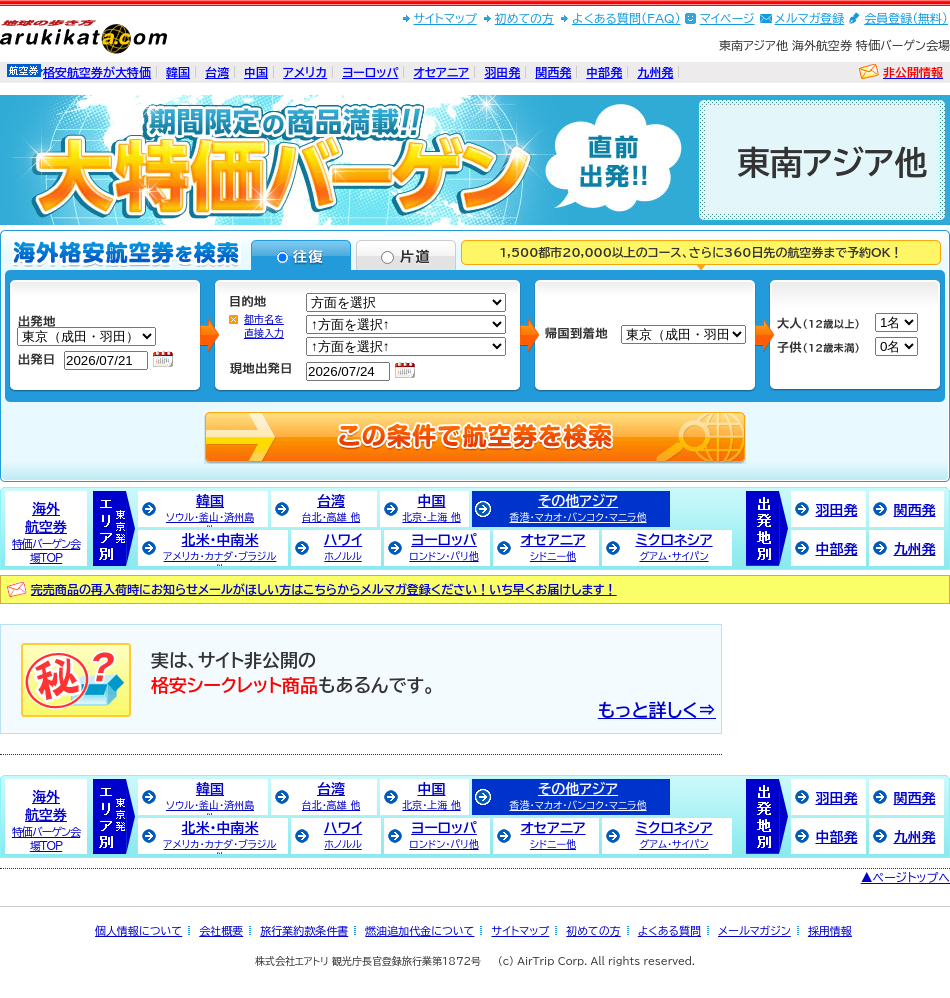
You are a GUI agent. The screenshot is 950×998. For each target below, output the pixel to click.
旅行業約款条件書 (304, 930)
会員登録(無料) (906, 18)
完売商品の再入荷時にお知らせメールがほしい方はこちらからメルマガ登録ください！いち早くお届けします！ (324, 589)
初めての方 (524, 18)
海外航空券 (46, 532)
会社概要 (221, 930)
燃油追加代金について (419, 930)
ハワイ (343, 547)
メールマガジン (754, 930)
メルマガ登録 (810, 18)
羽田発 (502, 72)
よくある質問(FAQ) (626, 18)
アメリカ (305, 72)
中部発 (604, 72)
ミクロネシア (673, 547)
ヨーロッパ (370, 72)
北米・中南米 (220, 549)
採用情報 (830, 930)
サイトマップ (445, 18)
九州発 (655, 72)
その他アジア (577, 508)
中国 (256, 72)
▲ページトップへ (905, 877)
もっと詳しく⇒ (657, 710)
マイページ (727, 18)
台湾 (217, 72)
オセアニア (441, 72)
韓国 (178, 72)
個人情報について (138, 930)
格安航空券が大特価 (97, 72)
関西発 (553, 72)
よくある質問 (669, 930)
